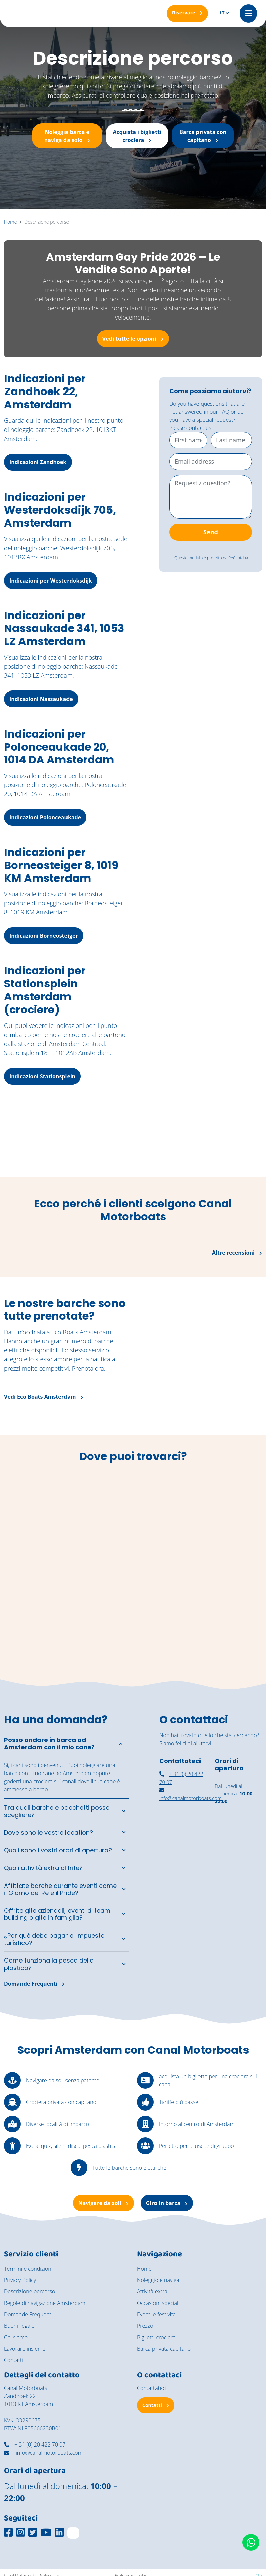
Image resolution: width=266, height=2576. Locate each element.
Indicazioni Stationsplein (42, 1076)
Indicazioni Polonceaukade (45, 817)
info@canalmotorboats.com (43, 2453)
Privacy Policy (20, 2280)
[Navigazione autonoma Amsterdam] (238, 1878)
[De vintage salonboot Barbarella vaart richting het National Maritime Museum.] (99, 1143)
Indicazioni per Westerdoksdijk (50, 580)
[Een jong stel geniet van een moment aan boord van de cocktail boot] (166, 1143)
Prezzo (145, 2326)
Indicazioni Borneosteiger (43, 936)
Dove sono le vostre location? (48, 1832)
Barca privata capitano (164, 2349)
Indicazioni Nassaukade (41, 699)
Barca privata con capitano (202, 136)
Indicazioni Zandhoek (37, 462)
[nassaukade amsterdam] (183, 1840)
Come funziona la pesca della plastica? (49, 1964)
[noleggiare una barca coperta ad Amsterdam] (238, 1839)
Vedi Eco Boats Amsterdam (43, 1397)
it (222, 13)
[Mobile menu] (248, 13)
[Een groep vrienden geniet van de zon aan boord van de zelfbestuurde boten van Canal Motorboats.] (33, 1143)
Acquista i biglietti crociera (137, 136)
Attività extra (152, 2291)
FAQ (224, 411)
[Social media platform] (8, 2532)
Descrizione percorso (29, 2291)
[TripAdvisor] (73, 2533)
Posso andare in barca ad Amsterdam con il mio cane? (49, 1744)
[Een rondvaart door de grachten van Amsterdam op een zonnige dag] (233, 1143)
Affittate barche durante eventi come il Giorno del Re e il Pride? (60, 1889)
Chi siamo (16, 2337)
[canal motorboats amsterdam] (183, 1877)
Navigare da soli (103, 2203)
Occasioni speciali (158, 2303)
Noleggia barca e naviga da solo (67, 136)
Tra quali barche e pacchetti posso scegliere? (57, 1811)
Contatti (13, 2360)
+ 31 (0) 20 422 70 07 (34, 2445)
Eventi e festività (156, 2314)
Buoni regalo (19, 2326)
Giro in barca (167, 2203)
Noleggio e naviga (158, 2280)
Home (144, 2269)
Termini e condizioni (28, 2269)
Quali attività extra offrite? (43, 1868)
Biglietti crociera (156, 2337)
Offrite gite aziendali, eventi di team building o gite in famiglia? (57, 1914)
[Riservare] (187, 13)
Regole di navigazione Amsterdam (44, 2303)
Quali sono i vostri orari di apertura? (58, 1850)
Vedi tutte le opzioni (133, 338)
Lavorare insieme (24, 2349)
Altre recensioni (237, 1252)
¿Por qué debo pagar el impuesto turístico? (54, 1939)
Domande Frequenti (34, 1984)
